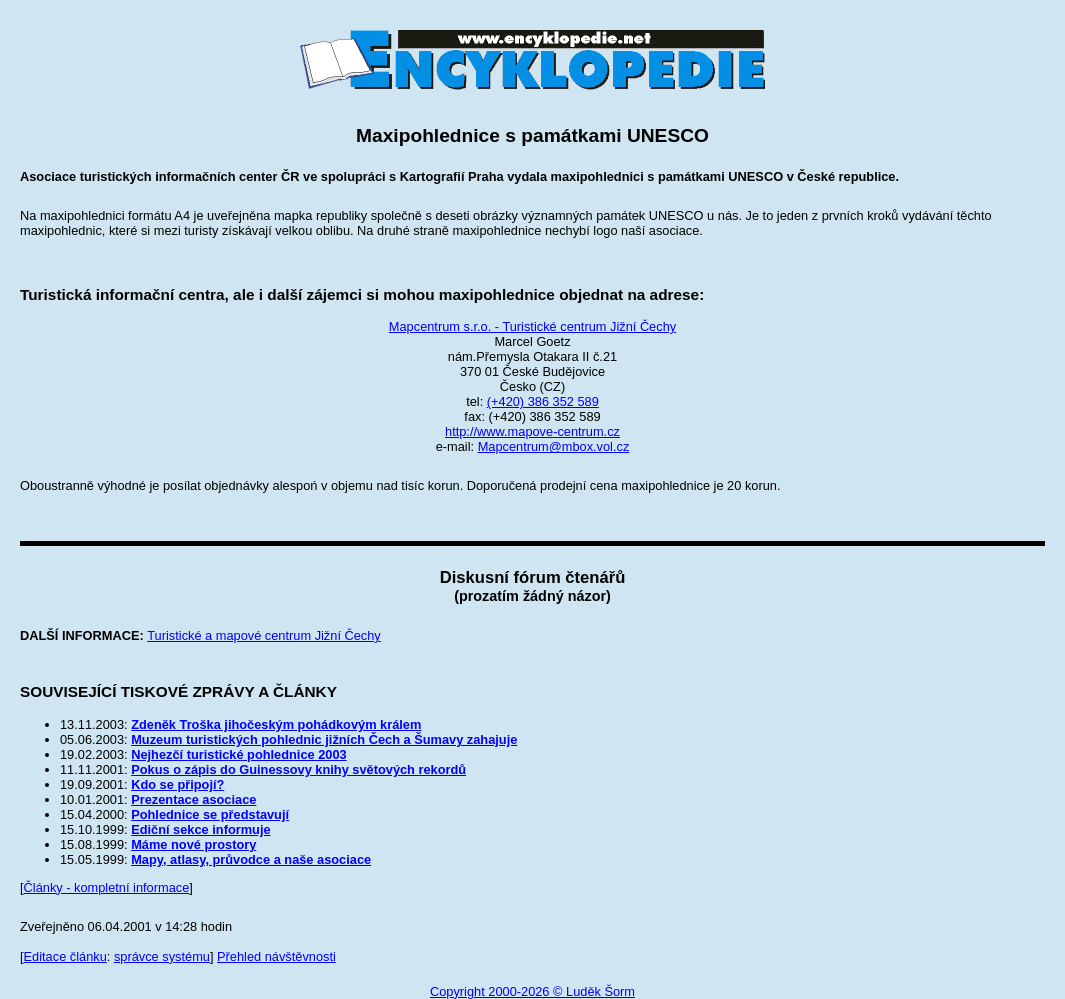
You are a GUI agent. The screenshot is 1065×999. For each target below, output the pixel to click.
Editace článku (65, 956)
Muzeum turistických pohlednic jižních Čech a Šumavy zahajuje (324, 739)
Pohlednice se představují (210, 814)
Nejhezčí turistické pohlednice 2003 (239, 754)
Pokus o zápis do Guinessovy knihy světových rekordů (298, 769)
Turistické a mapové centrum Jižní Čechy (264, 635)
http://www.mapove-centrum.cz (532, 431)
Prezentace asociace (193, 799)
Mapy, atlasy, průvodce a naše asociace (251, 859)
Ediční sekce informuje (200, 829)
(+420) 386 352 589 (543, 401)
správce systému (162, 956)
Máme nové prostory (193, 844)
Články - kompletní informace (107, 887)
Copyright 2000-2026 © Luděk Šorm (532, 991)
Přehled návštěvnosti (276, 956)
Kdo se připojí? (177, 784)
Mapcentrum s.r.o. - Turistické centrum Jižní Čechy (532, 326)
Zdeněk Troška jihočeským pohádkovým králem (276, 724)
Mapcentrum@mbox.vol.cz (554, 446)
